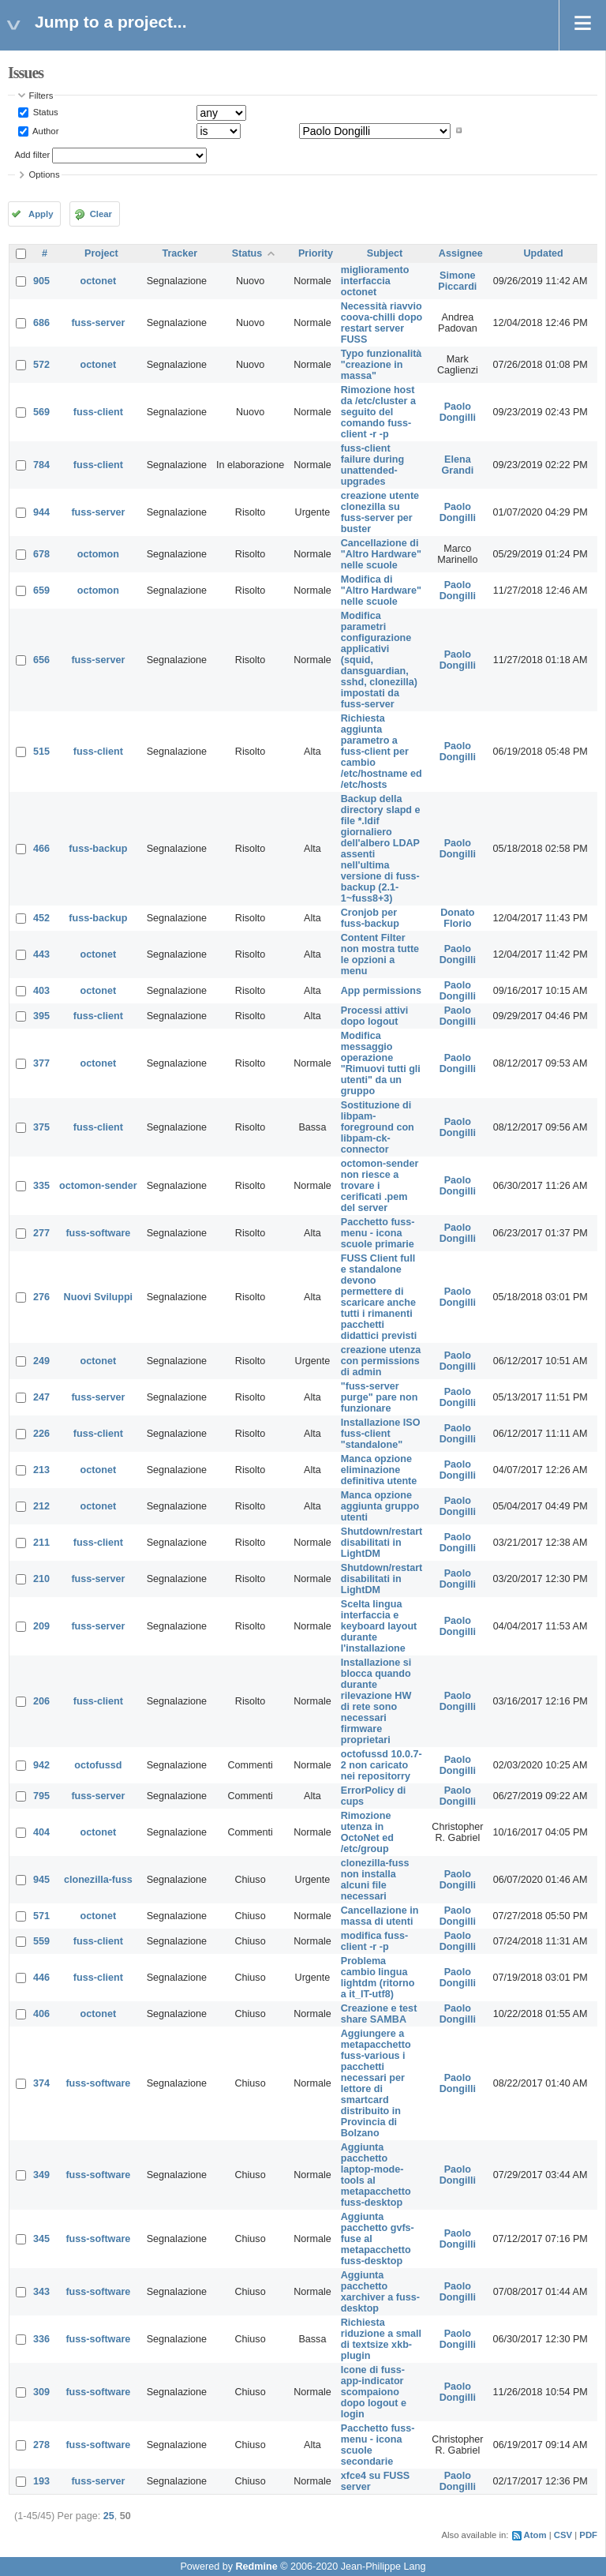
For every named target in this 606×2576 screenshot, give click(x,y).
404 (41, 1832)
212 (41, 1506)
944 (41, 512)
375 (41, 1127)
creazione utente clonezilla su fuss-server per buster (380, 512)
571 (41, 1916)
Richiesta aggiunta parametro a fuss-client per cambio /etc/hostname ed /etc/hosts (381, 751)
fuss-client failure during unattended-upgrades (372, 465)
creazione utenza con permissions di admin (381, 1361)
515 (41, 751)
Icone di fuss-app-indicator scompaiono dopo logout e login (373, 2392)
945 (41, 1879)
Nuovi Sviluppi (98, 1297)
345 (41, 2238)
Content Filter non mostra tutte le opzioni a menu (380, 954)
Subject (385, 253)
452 (41, 918)
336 (41, 2339)
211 (41, 1542)
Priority (315, 253)
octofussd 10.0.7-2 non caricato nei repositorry (381, 1765)
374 (41, 2083)
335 (41, 1185)
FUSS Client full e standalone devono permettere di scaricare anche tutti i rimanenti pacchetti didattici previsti (379, 1297)
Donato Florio (457, 918)
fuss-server (98, 322)
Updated (543, 253)
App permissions (381, 990)
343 (41, 2291)
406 (41, 2013)
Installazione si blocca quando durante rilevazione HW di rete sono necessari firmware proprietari (376, 1701)
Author (45, 130)
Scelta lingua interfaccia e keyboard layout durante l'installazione (379, 1626)
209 (41, 1626)
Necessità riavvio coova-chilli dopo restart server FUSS (382, 323)
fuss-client (98, 412)
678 (41, 554)
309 (41, 2392)
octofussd (98, 1765)
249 (41, 1361)
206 (41, 1701)
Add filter (32, 154)
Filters (41, 95)
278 (41, 2444)
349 (41, 2174)
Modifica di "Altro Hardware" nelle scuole (381, 590)
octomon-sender (98, 1185)
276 (41, 1297)
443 (41, 954)
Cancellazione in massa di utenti (380, 1916)
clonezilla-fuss (98, 1879)
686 (41, 322)
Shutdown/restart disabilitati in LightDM (382, 1542)
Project (101, 253)
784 (41, 465)
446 (41, 1977)
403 (41, 990)
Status (44, 112)
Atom (535, 2535)
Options (44, 174)
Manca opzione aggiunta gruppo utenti (380, 1506)
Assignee (461, 253)
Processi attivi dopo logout (374, 1016)
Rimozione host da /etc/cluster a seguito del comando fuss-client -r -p (378, 412)
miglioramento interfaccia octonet (375, 281)
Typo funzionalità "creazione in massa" (381, 364)
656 (41, 660)
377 (41, 1063)
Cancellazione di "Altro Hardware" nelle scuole (381, 554)
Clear (101, 214)
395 (41, 1016)
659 (41, 590)
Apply (40, 214)
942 (41, 1765)
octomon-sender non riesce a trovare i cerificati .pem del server (380, 1185)
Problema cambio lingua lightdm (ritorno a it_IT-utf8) (378, 1977)
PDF (588, 2535)
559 (41, 1941)
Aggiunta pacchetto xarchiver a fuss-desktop (380, 2292)
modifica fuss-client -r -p (374, 1941)
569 (41, 412)
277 (41, 1233)
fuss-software (97, 1233)
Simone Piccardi (457, 281)
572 (41, 364)
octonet (98, 281)
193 (41, 2481)
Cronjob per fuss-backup (370, 918)
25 (108, 2516)
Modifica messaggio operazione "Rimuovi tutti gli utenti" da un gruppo (381, 1063)
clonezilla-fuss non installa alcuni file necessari (375, 1880)
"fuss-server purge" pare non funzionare (379, 1397)
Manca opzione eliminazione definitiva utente (379, 1470)
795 (41, 1796)
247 (41, 1397)
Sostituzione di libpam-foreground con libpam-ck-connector (377, 1127)
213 (41, 1469)
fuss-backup (98, 848)
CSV (563, 2535)
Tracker (179, 253)
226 (41, 1433)
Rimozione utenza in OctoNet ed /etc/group (367, 1832)
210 (41, 1578)
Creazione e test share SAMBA (379, 2014)
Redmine (256, 2566)
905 (41, 281)
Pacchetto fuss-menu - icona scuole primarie (378, 1233)
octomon (98, 554)
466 (41, 848)
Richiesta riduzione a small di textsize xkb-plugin (381, 2339)
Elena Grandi (458, 465)
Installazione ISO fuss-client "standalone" (381, 1433)
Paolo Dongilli (458, 412)
